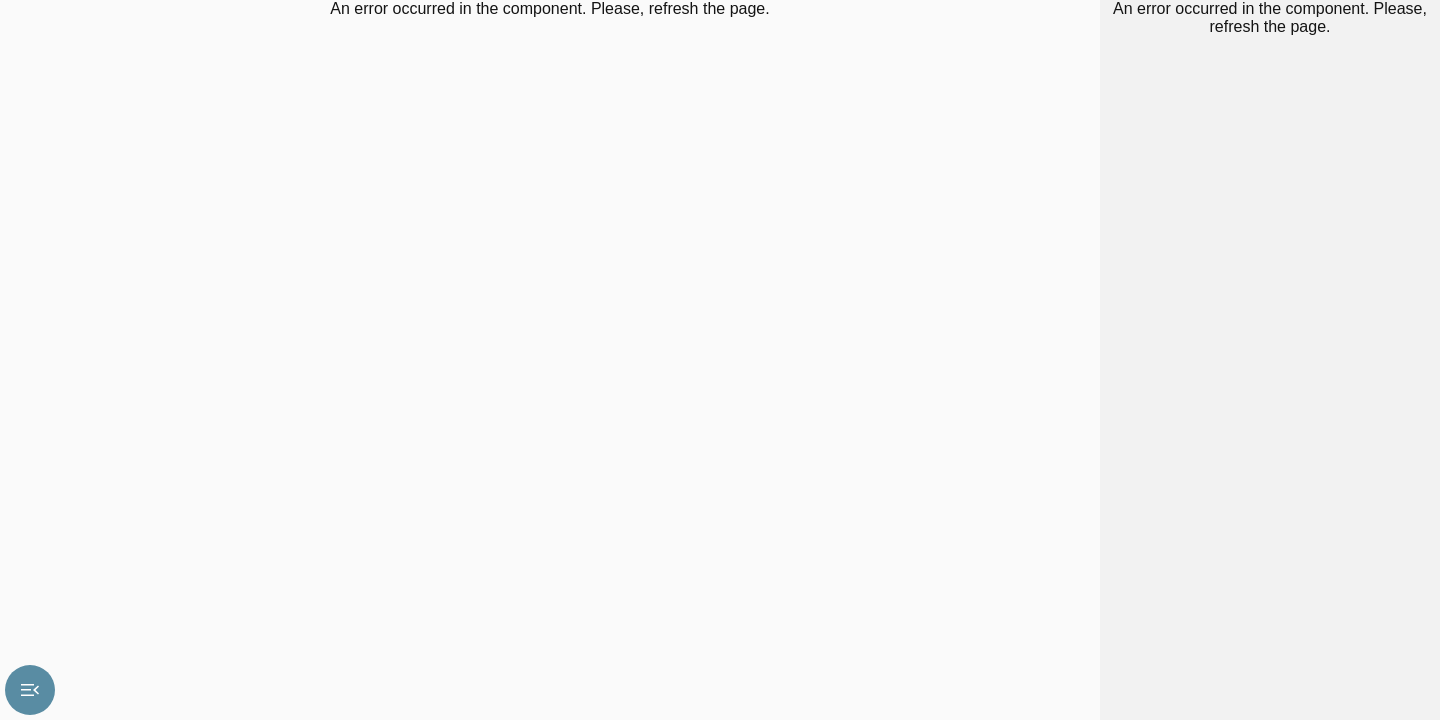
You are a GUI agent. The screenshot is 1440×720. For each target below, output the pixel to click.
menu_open (30, 690)
